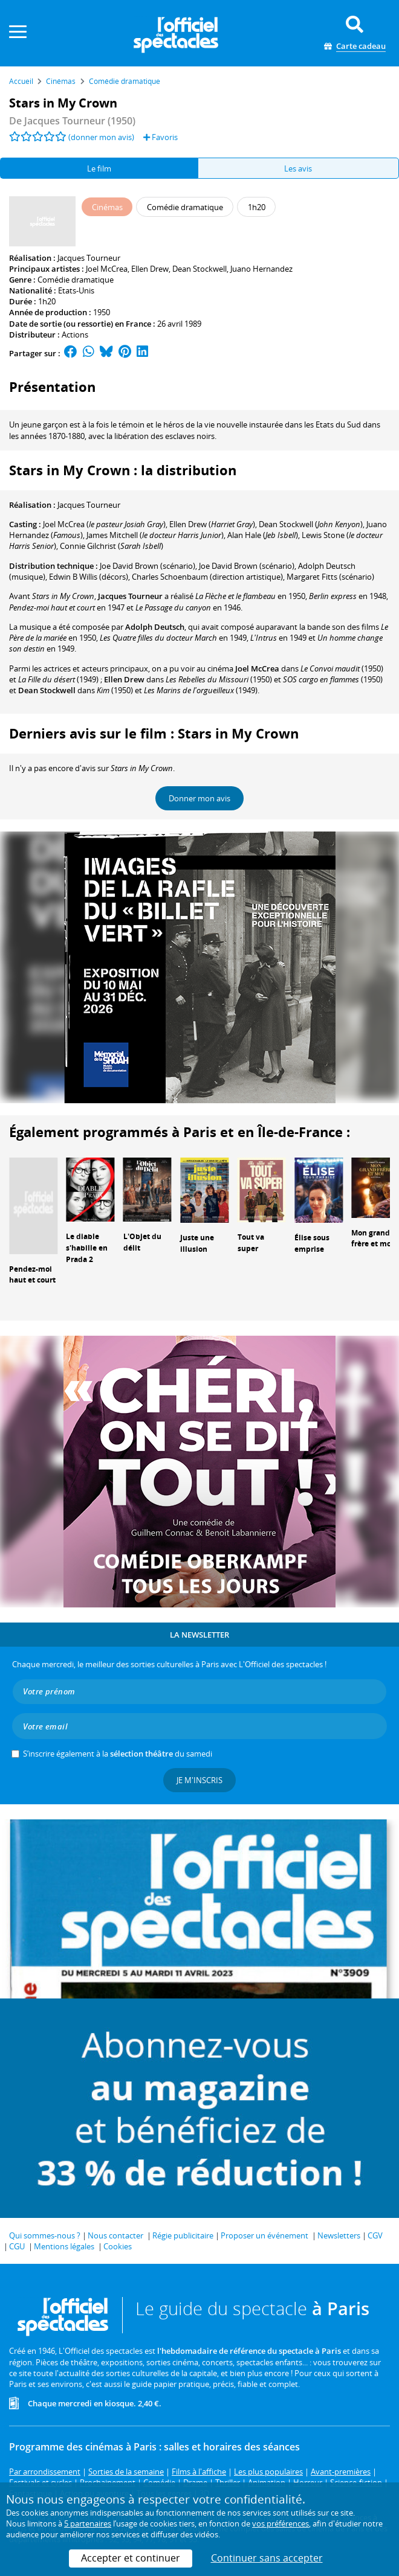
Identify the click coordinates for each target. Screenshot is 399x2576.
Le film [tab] (99, 168)
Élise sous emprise (311, 1243)
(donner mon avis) (101, 137)
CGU (17, 2246)
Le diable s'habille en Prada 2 (87, 1247)
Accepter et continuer (130, 2558)
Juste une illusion (197, 1243)
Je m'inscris (199, 1780)
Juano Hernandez (261, 268)
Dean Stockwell (199, 268)
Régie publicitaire (182, 2235)
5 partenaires (87, 2523)
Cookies (117, 2246)
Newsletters (338, 2235)
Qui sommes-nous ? (44, 2235)
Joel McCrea (107, 268)
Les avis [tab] (298, 168)
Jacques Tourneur (88, 257)
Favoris (160, 137)
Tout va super (251, 1243)
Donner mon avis (199, 798)
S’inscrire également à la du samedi (117, 1753)
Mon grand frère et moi (372, 1238)
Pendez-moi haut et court (32, 1275)
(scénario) (147, 565)
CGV (375, 2235)
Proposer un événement (264, 2235)
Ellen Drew (150, 268)
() (104, 524)
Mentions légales (64, 2246)
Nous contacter (115, 2235)
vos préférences (280, 2523)
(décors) (88, 576)
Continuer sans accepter (267, 2558)
